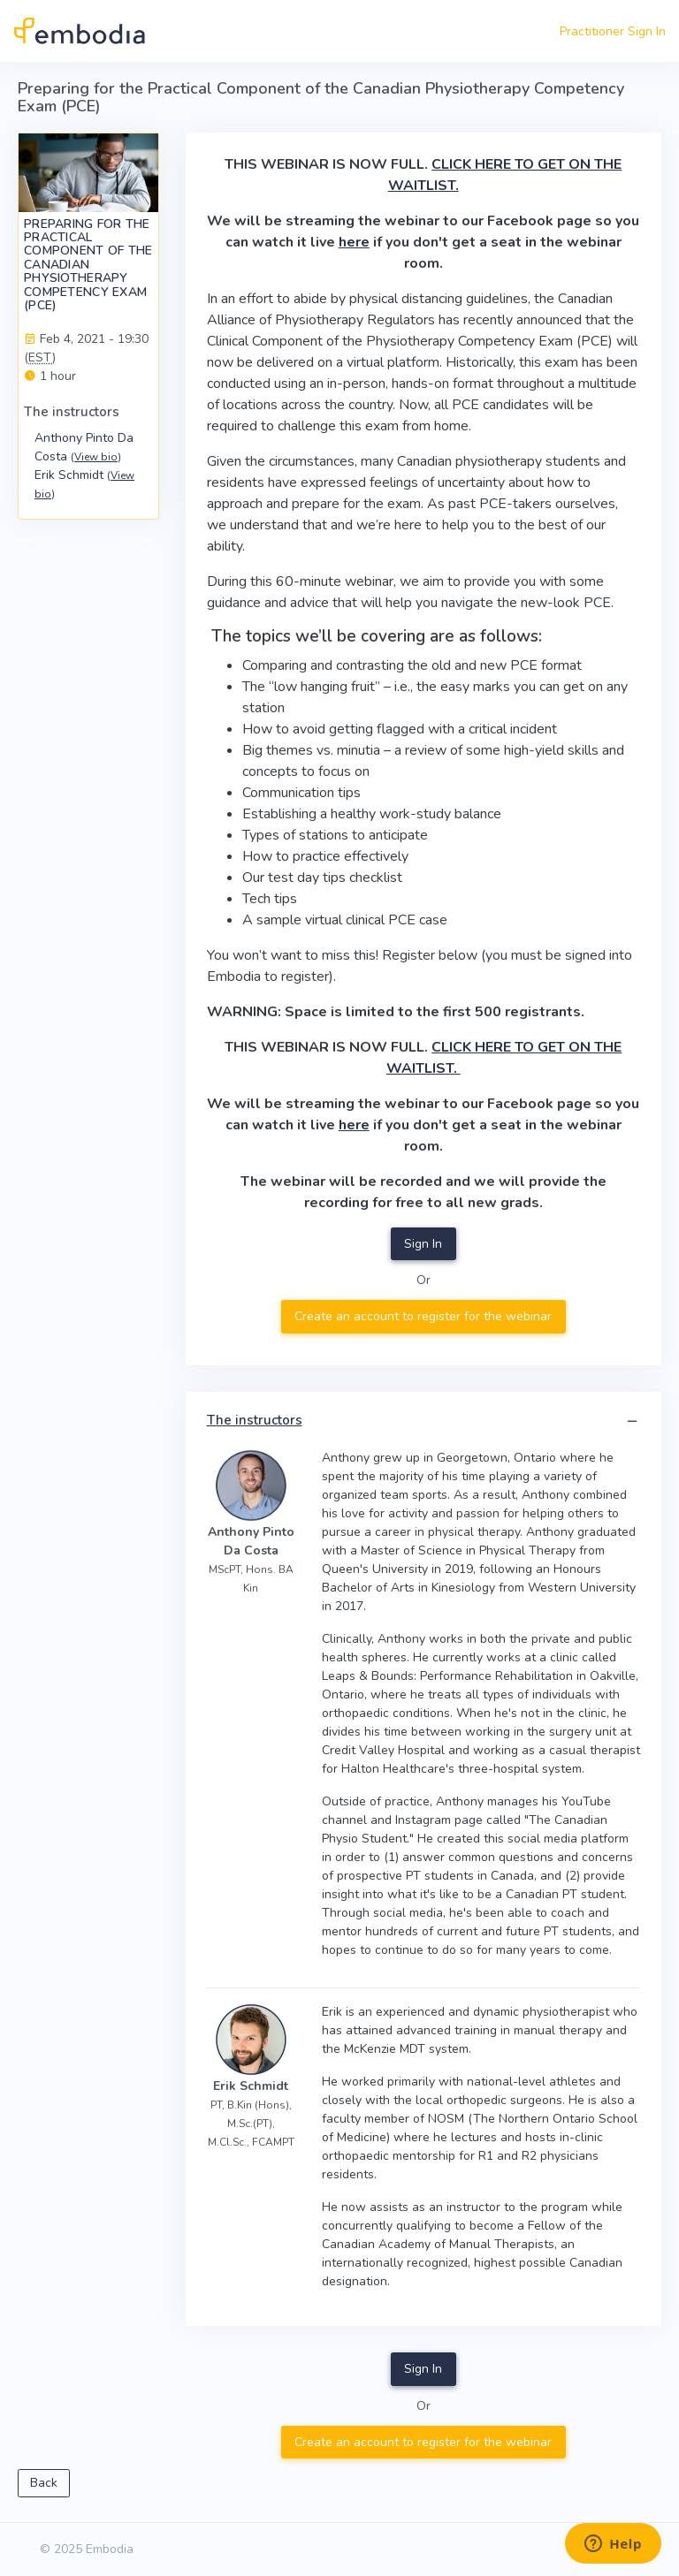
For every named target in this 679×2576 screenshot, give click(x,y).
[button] (632, 1421)
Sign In (423, 1243)
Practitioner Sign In (613, 31)
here (354, 242)
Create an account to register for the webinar (423, 1316)
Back (43, 2482)
